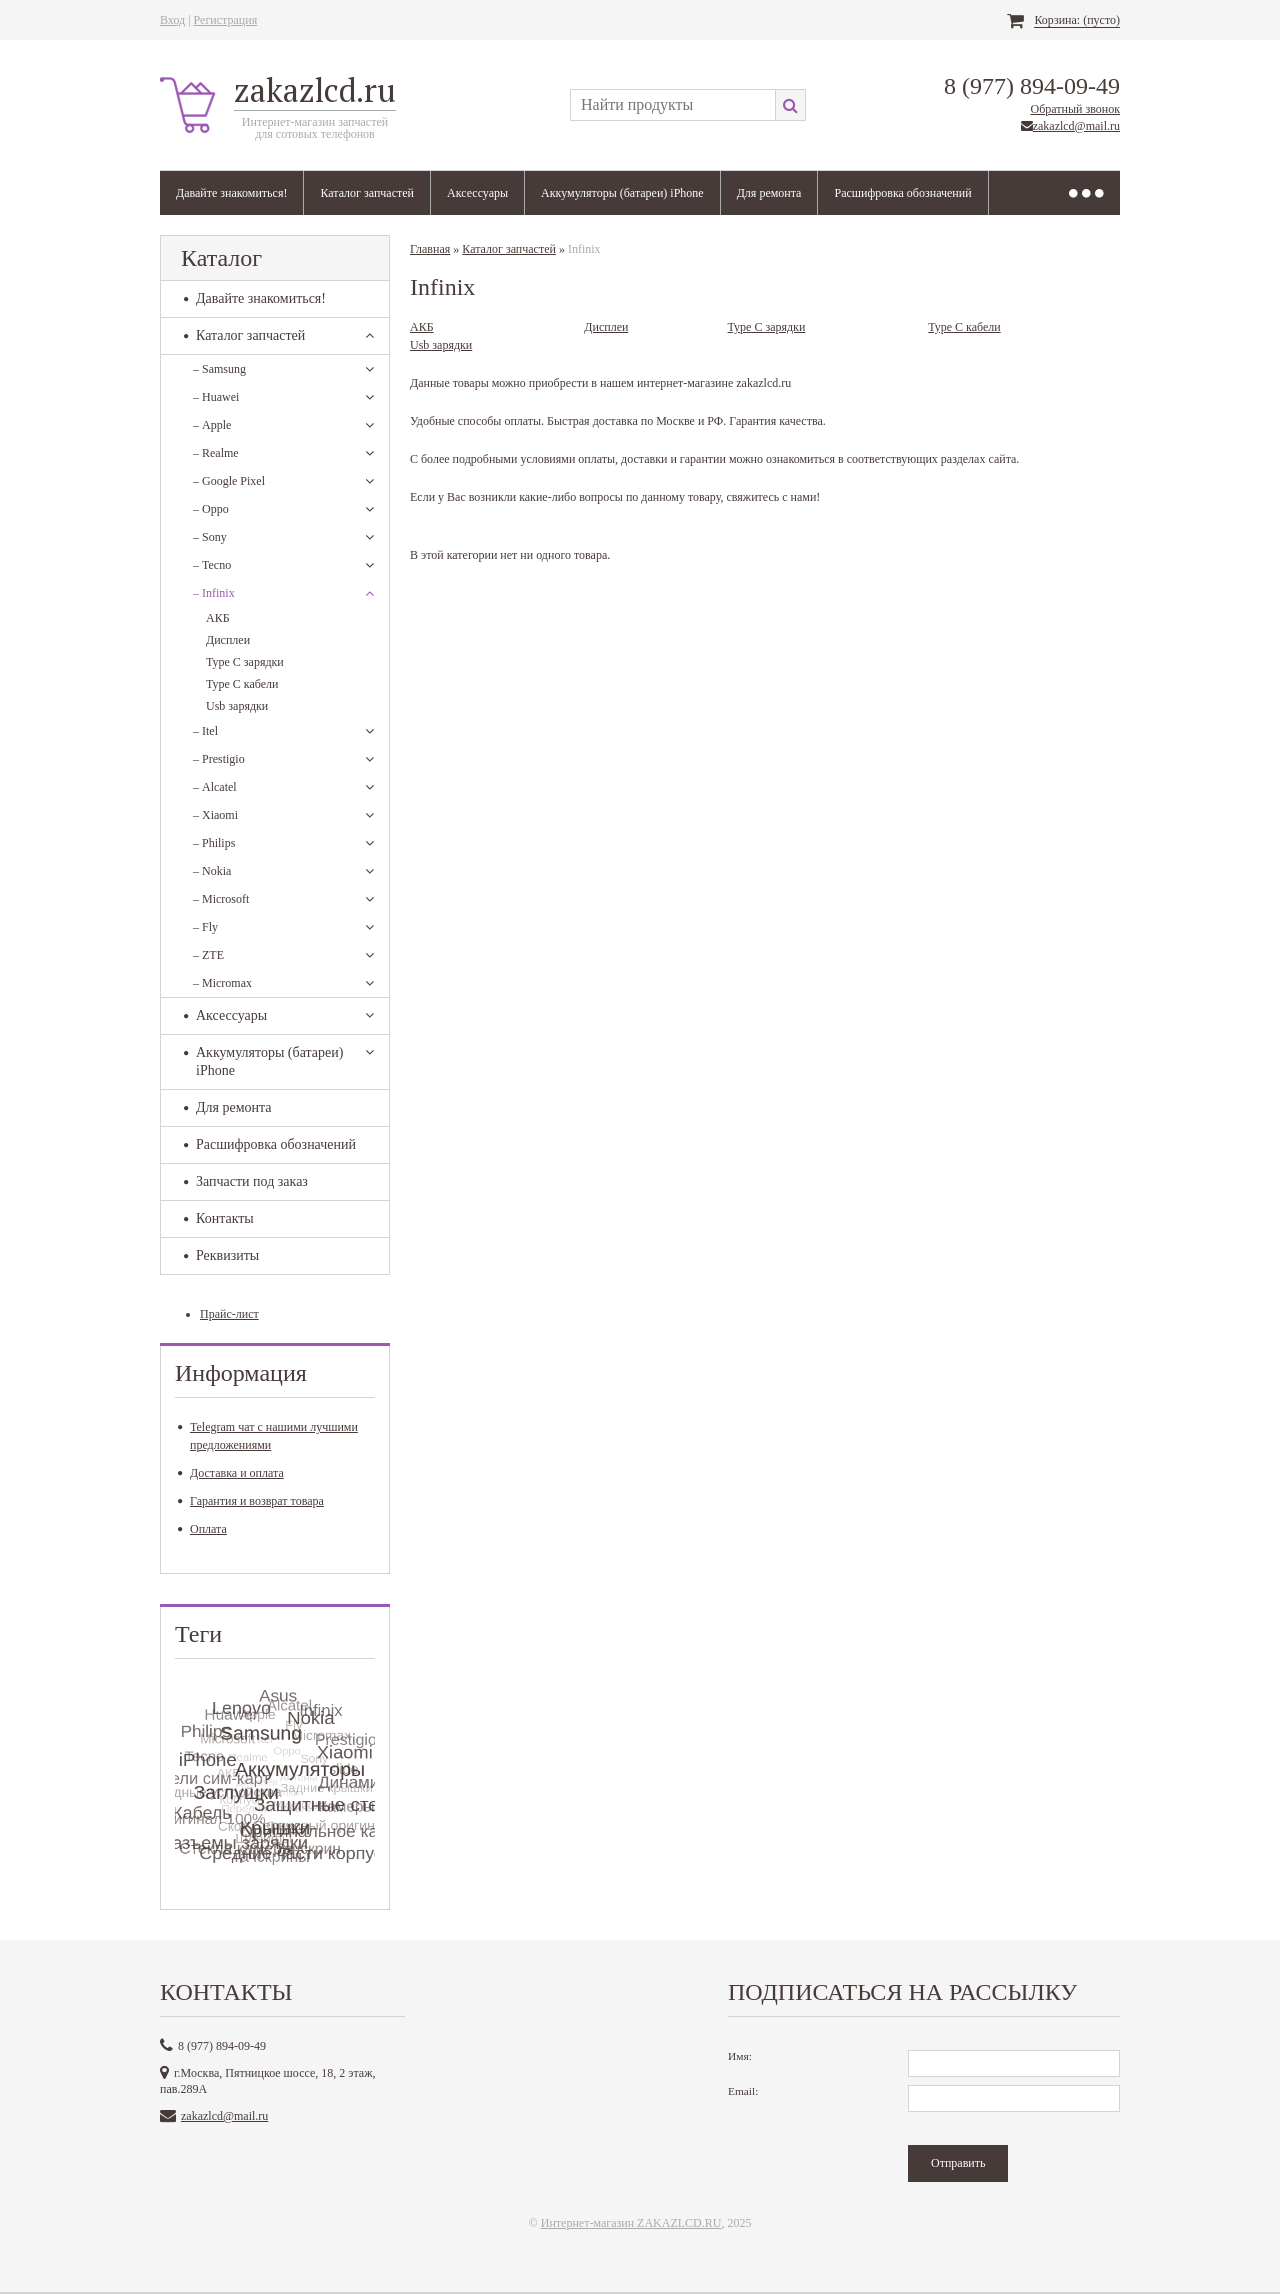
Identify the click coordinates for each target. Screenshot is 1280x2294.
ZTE (208, 955)
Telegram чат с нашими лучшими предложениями (268, 1436)
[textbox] (672, 105)
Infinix (214, 593)
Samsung (219, 369)
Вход (172, 20)
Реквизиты (221, 1255)
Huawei (216, 397)
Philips (214, 843)
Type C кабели (242, 684)
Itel (205, 731)
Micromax (222, 983)
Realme (216, 453)
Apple (212, 425)
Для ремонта (769, 193)
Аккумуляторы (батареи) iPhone (622, 193)
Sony (210, 537)
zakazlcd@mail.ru (1076, 126)
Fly (205, 927)
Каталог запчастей (367, 193)
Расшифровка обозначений (902, 193)
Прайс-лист (229, 1314)
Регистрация (226, 20)
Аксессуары (477, 193)
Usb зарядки (237, 706)
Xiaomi (215, 815)
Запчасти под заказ (246, 1181)
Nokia (212, 871)
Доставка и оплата (231, 1473)
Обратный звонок (1075, 109)
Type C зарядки (245, 662)
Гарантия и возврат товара (251, 1501)
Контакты (219, 1218)
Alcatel (215, 787)
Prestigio (219, 759)
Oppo (211, 509)
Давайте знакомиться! (231, 193)
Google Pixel (229, 481)
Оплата (202, 1529)
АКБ (218, 618)
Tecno (212, 565)
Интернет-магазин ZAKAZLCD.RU (631, 2223)
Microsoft (221, 899)
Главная (430, 249)
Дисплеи (228, 640)
